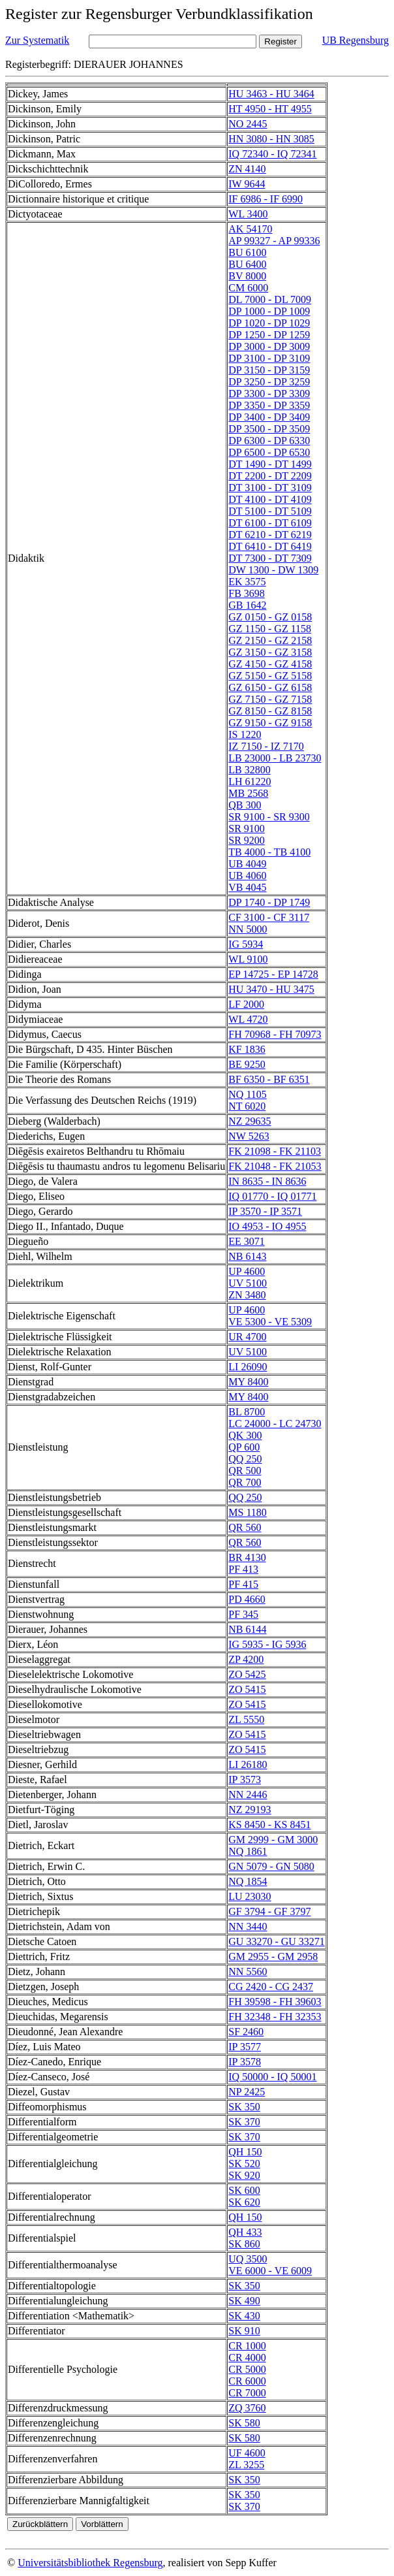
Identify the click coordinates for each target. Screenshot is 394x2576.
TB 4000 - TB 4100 (269, 852)
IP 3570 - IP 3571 (265, 1211)
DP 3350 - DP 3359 (269, 405)
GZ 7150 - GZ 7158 (270, 699)
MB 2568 (248, 793)
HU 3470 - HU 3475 (271, 989)
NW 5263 (248, 1136)
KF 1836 (246, 1049)
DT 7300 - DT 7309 (269, 558)
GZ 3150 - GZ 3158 (270, 652)
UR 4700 (247, 1336)
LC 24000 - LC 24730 (274, 1423)
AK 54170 (250, 228)
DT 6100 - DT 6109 (269, 522)
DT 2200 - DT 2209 (269, 475)
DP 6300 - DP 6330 (269, 440)
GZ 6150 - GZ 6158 (270, 687)
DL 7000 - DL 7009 (269, 299)
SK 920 (244, 2175)
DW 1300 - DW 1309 (273, 569)
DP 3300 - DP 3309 (269, 393)
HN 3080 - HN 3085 (271, 138)
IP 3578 (244, 2061)
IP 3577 (244, 2046)
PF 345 (243, 1614)
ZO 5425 (246, 1674)
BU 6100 (247, 252)
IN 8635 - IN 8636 (267, 1181)
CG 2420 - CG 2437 (270, 1986)
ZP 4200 (246, 1659)
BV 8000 (247, 276)
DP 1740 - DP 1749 (269, 902)
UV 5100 (247, 1283)
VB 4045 (247, 887)
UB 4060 (247, 875)
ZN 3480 (246, 1294)
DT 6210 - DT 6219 (269, 534)
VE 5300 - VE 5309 (270, 1321)
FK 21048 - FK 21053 (274, 1166)
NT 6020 (246, 1106)
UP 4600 (246, 1271)
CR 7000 (246, 2392)
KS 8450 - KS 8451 (269, 1824)
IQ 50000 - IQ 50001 (272, 2076)
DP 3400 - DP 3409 (269, 417)
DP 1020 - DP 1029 (269, 323)
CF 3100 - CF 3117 (268, 917)
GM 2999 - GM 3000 (273, 1839)
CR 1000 (246, 2345)
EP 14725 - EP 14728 (273, 974)
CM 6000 (248, 287)
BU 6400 (247, 264)
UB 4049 (247, 863)
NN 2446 (247, 1794)
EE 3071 (246, 1241)
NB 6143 (247, 1256)
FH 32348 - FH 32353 (274, 2016)
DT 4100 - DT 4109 (269, 499)
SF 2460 (246, 2031)
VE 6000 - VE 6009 (270, 2270)
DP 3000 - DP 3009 (269, 346)
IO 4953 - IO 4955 (267, 1226)
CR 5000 (246, 2369)
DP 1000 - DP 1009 (269, 311)
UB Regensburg (355, 40)
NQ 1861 (247, 1851)
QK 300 (245, 1435)
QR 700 (244, 1482)
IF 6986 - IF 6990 (265, 198)
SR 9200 (246, 840)
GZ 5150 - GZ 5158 (270, 675)
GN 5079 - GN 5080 (271, 1866)
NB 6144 (247, 1629)
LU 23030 (249, 1896)
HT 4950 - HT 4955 (269, 108)
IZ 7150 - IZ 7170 (266, 746)
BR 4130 (246, 1557)
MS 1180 (247, 1512)
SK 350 (244, 2106)
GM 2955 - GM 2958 (273, 1956)
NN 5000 (247, 929)
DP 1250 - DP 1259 (269, 334)
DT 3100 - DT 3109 (269, 487)
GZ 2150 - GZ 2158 (270, 640)
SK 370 (244, 2121)
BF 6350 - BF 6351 (268, 1079)
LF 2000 (246, 1004)
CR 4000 (246, 2357)
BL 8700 (246, 1411)
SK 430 (244, 2315)
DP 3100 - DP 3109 (269, 358)
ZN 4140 (246, 168)
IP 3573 (244, 1779)
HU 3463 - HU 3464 (271, 93)
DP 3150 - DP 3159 (269, 370)
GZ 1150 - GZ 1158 (269, 628)
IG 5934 (245, 944)
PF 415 (243, 1584)
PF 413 (243, 1569)
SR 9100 (246, 828)
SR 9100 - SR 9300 (268, 816)
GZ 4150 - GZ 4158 (270, 663)
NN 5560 (247, 1971)
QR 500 (244, 1470)
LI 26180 (247, 1764)
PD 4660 (246, 1599)
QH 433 (245, 2232)
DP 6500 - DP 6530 (269, 452)
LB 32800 (249, 769)
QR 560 (244, 1527)
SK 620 (244, 2202)
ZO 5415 (246, 1689)
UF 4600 (246, 2452)
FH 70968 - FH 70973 (274, 1034)
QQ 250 (245, 1458)
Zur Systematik (37, 40)
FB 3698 (246, 593)
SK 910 (244, 2330)
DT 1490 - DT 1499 (269, 464)
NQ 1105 (247, 1094)
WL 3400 (247, 213)
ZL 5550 (246, 1719)
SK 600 (244, 2190)
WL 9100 (247, 959)
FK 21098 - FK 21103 (274, 1151)
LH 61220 (249, 781)
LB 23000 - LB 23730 (274, 758)
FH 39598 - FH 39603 (274, 2001)
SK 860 (244, 2243)
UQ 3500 (247, 2258)
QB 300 (244, 805)
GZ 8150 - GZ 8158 (270, 710)
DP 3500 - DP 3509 (269, 428)
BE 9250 (246, 1064)
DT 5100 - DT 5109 (269, 511)
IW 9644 (246, 183)
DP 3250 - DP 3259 (269, 381)
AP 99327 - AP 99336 (274, 240)
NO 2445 (247, 123)
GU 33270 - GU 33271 (276, 1941)
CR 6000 (246, 2381)
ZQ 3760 (246, 2407)
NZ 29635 (249, 1121)
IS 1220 (244, 734)
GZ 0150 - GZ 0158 (270, 616)
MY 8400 (248, 1381)
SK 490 (244, 2300)
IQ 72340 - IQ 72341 (272, 153)
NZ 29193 (249, 1809)
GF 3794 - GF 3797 (269, 1911)
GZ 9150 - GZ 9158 (270, 722)
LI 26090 (247, 1366)
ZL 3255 (246, 2464)
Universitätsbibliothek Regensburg (90, 2562)
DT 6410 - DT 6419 (269, 546)
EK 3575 (246, 581)
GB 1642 (247, 605)
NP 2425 (246, 2091)
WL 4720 (247, 1019)
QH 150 (245, 2151)
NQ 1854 (247, 1881)
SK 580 (244, 2422)
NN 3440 (247, 1926)
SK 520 (244, 2163)
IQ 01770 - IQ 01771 (272, 1196)
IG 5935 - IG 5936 (267, 1644)
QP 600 (244, 1447)
